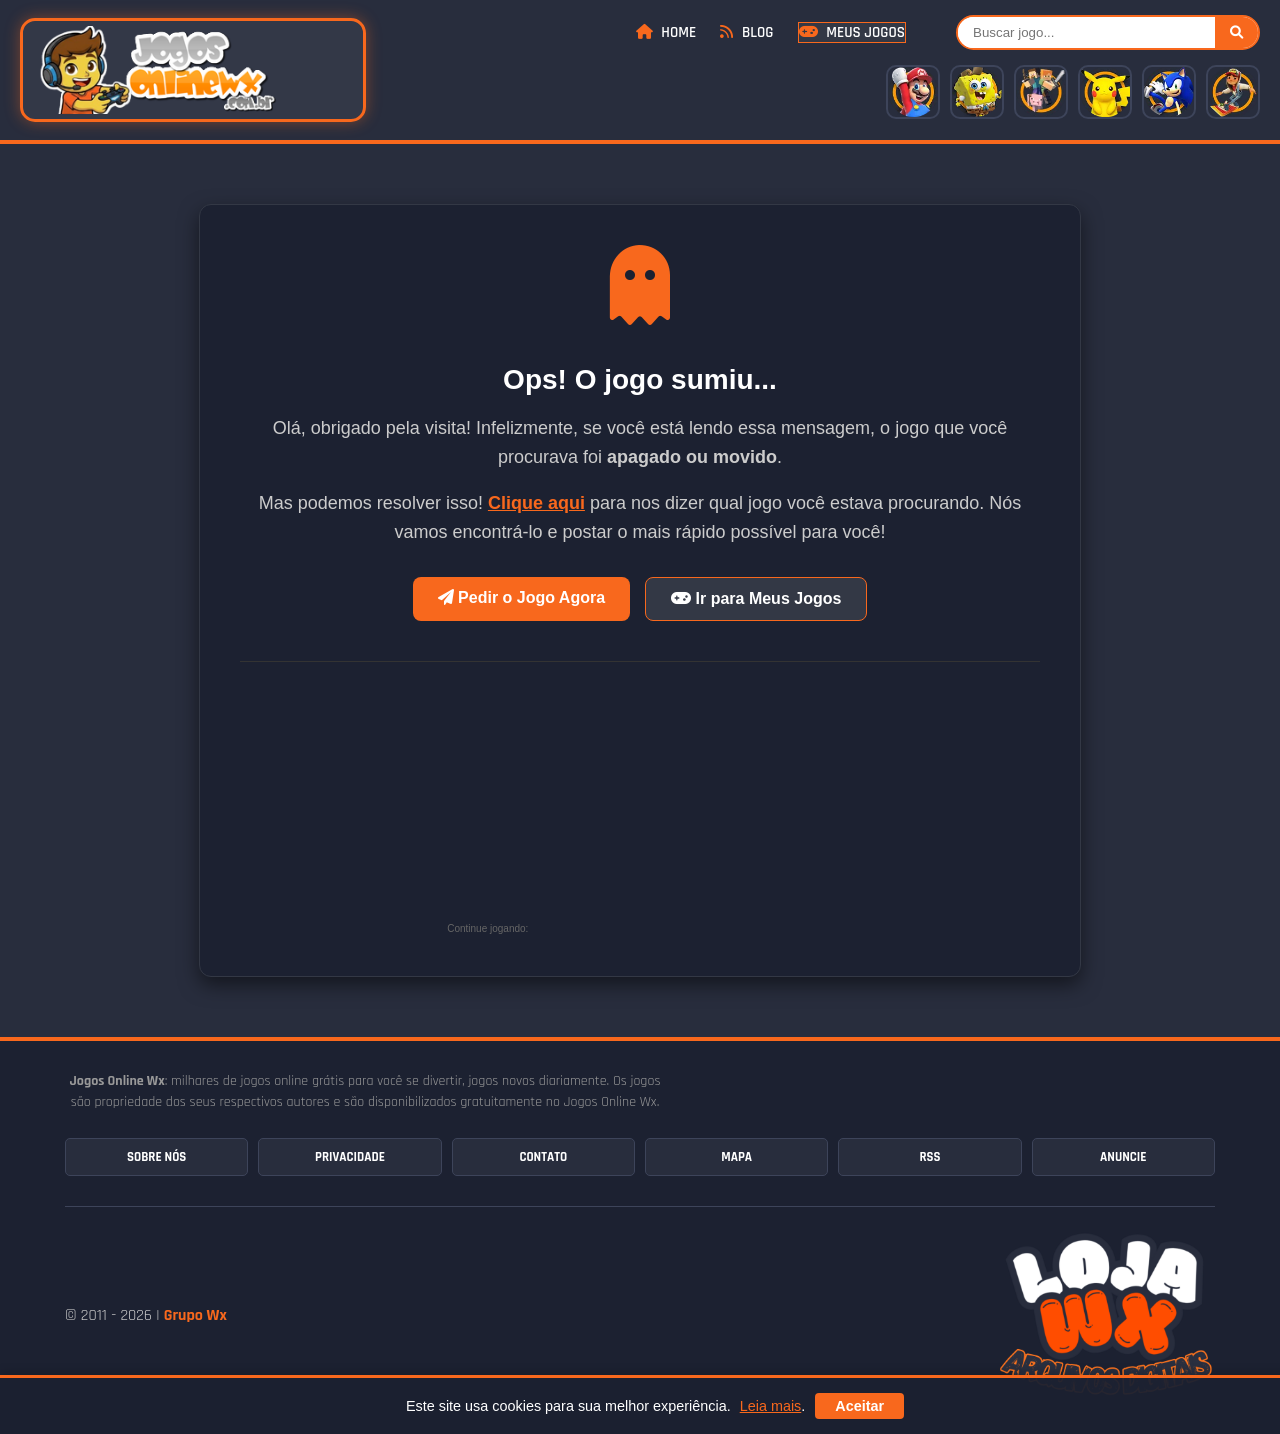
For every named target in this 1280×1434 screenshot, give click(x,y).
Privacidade (350, 1157)
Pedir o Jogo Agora (521, 597)
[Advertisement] (683, 807)
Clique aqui (536, 503)
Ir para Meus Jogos (756, 598)
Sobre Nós (156, 1157)
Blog (746, 32)
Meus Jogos (852, 32)
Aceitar (859, 1406)
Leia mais (771, 1406)
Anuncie (1123, 1157)
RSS (929, 1157)
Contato (543, 1157)
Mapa (736, 1157)
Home (666, 32)
